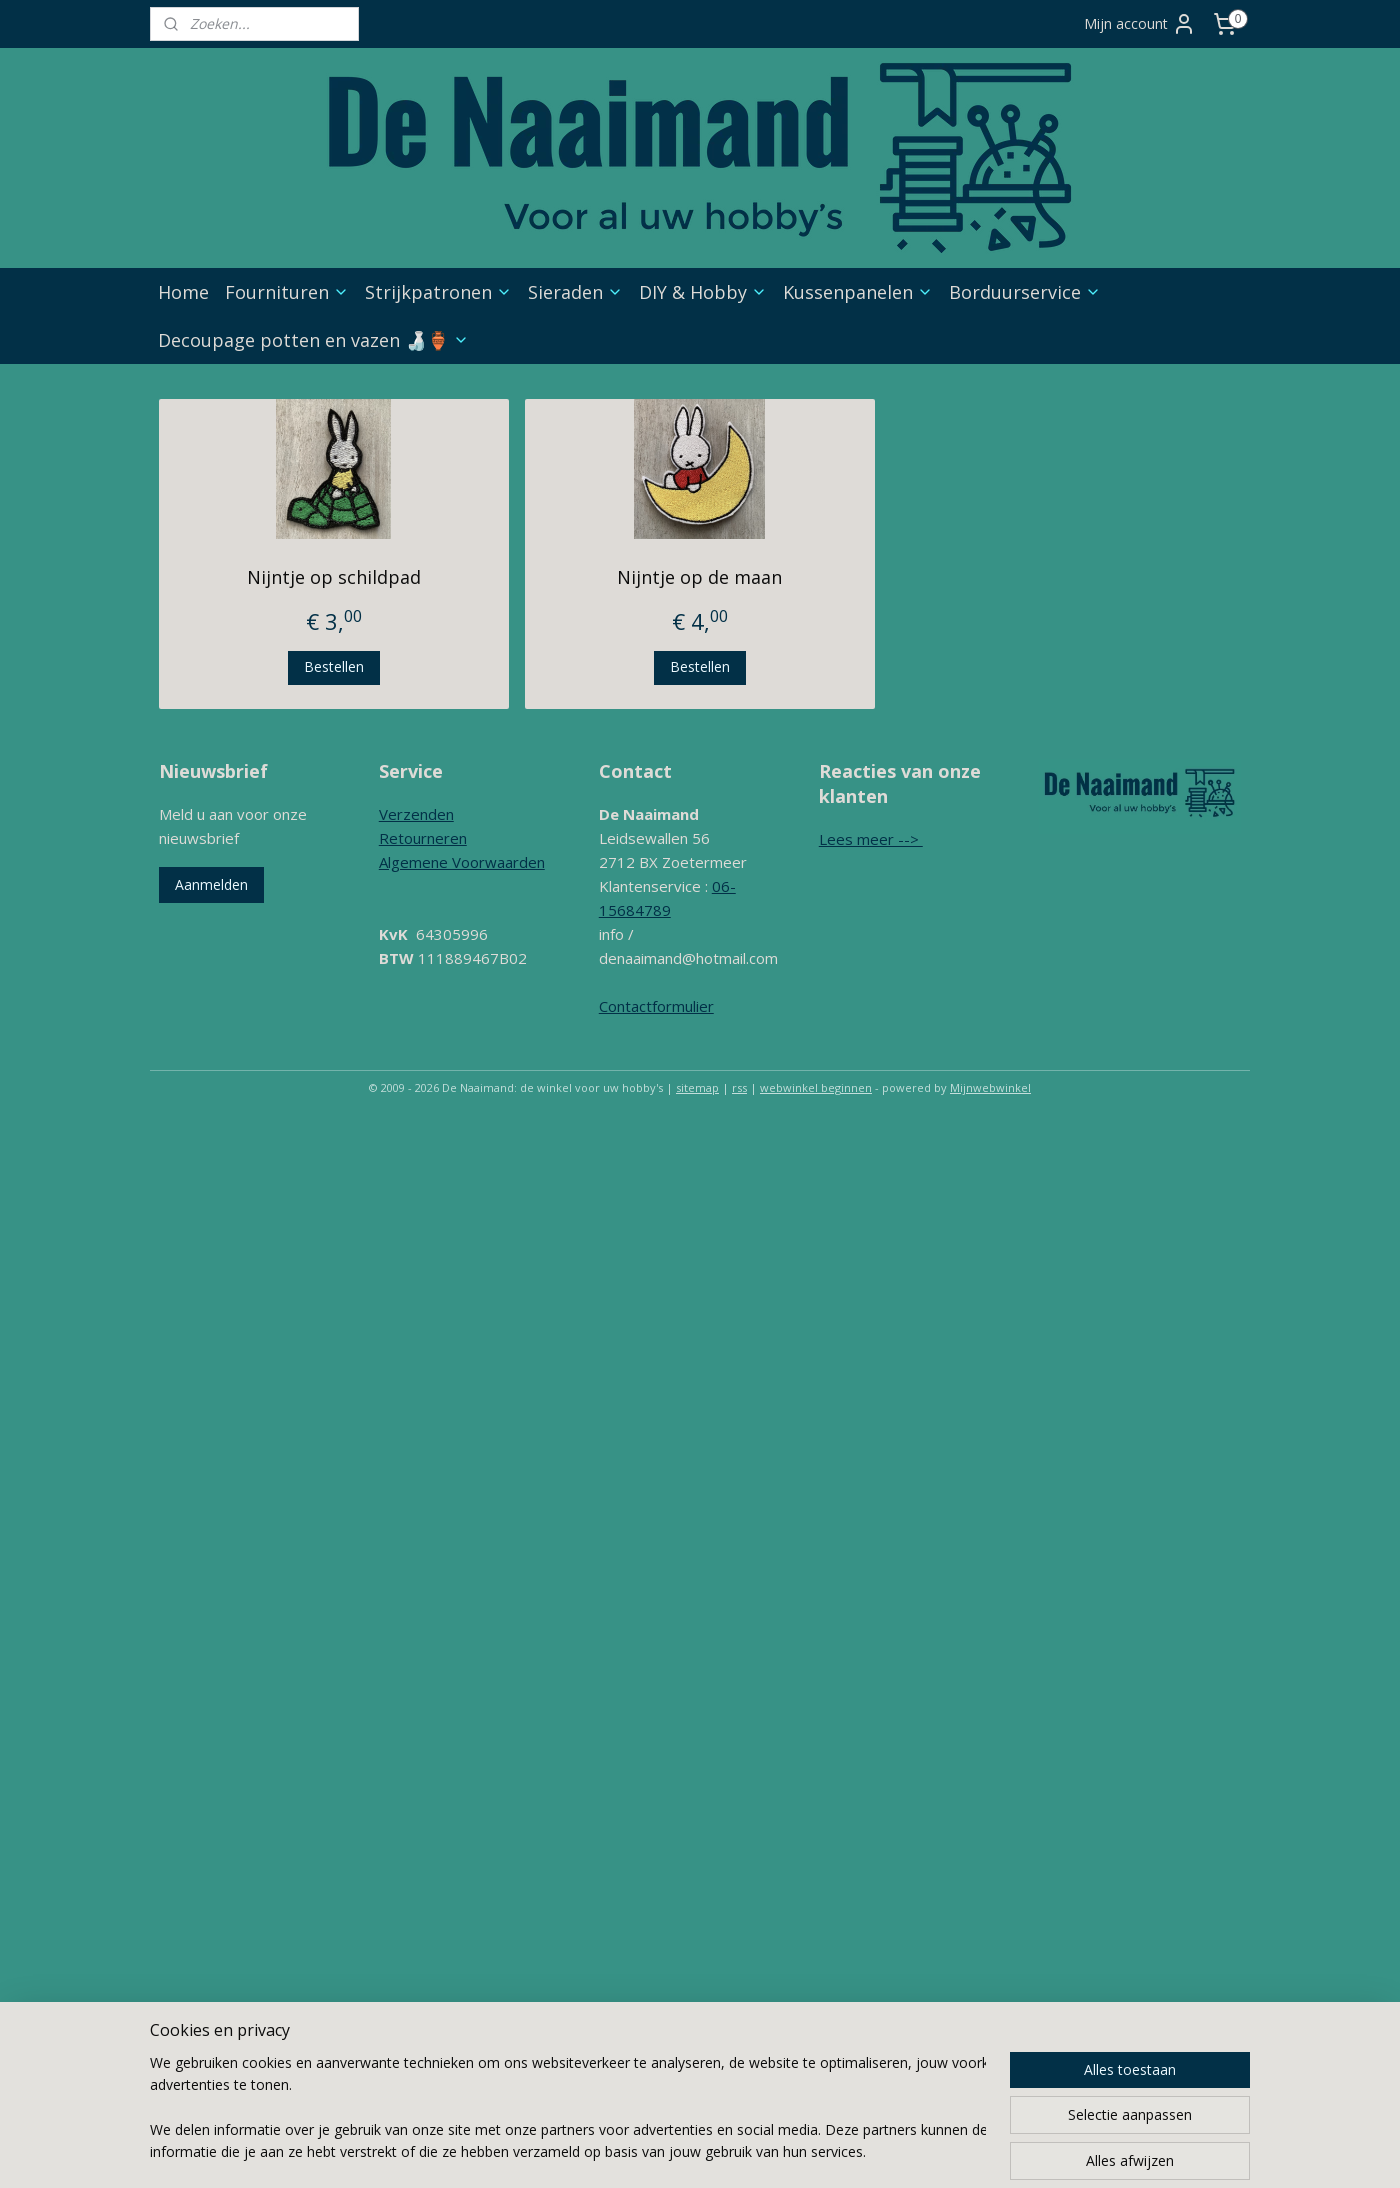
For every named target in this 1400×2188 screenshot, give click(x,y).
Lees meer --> (871, 839)
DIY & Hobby (703, 292)
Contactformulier (656, 1006)
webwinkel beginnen (816, 1087)
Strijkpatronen (438, 292)
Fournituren (287, 292)
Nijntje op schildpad (334, 577)
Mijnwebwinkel (990, 1087)
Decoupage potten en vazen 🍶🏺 (313, 340)
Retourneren (423, 838)
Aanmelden (211, 884)
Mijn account (1140, 24)
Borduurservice (1025, 292)
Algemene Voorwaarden (462, 862)
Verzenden (416, 814)
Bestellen (334, 666)
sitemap (697, 1087)
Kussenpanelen (858, 292)
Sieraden (575, 292)
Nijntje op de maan (699, 577)
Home (183, 292)
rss (739, 1087)
